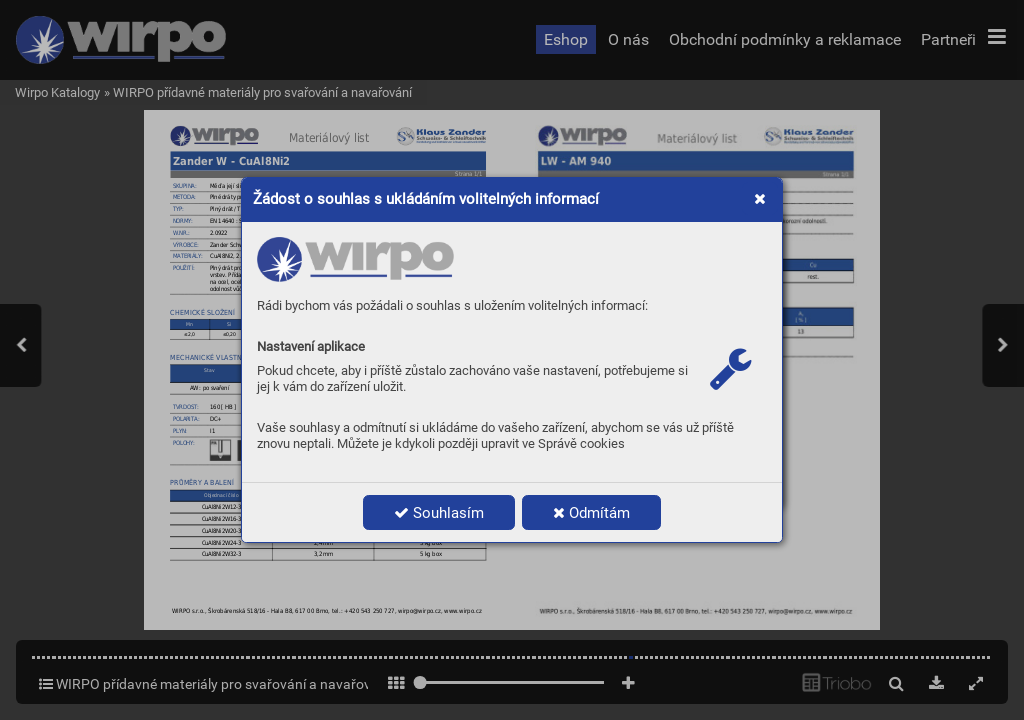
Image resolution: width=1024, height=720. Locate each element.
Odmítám (591, 513)
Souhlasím (439, 513)
